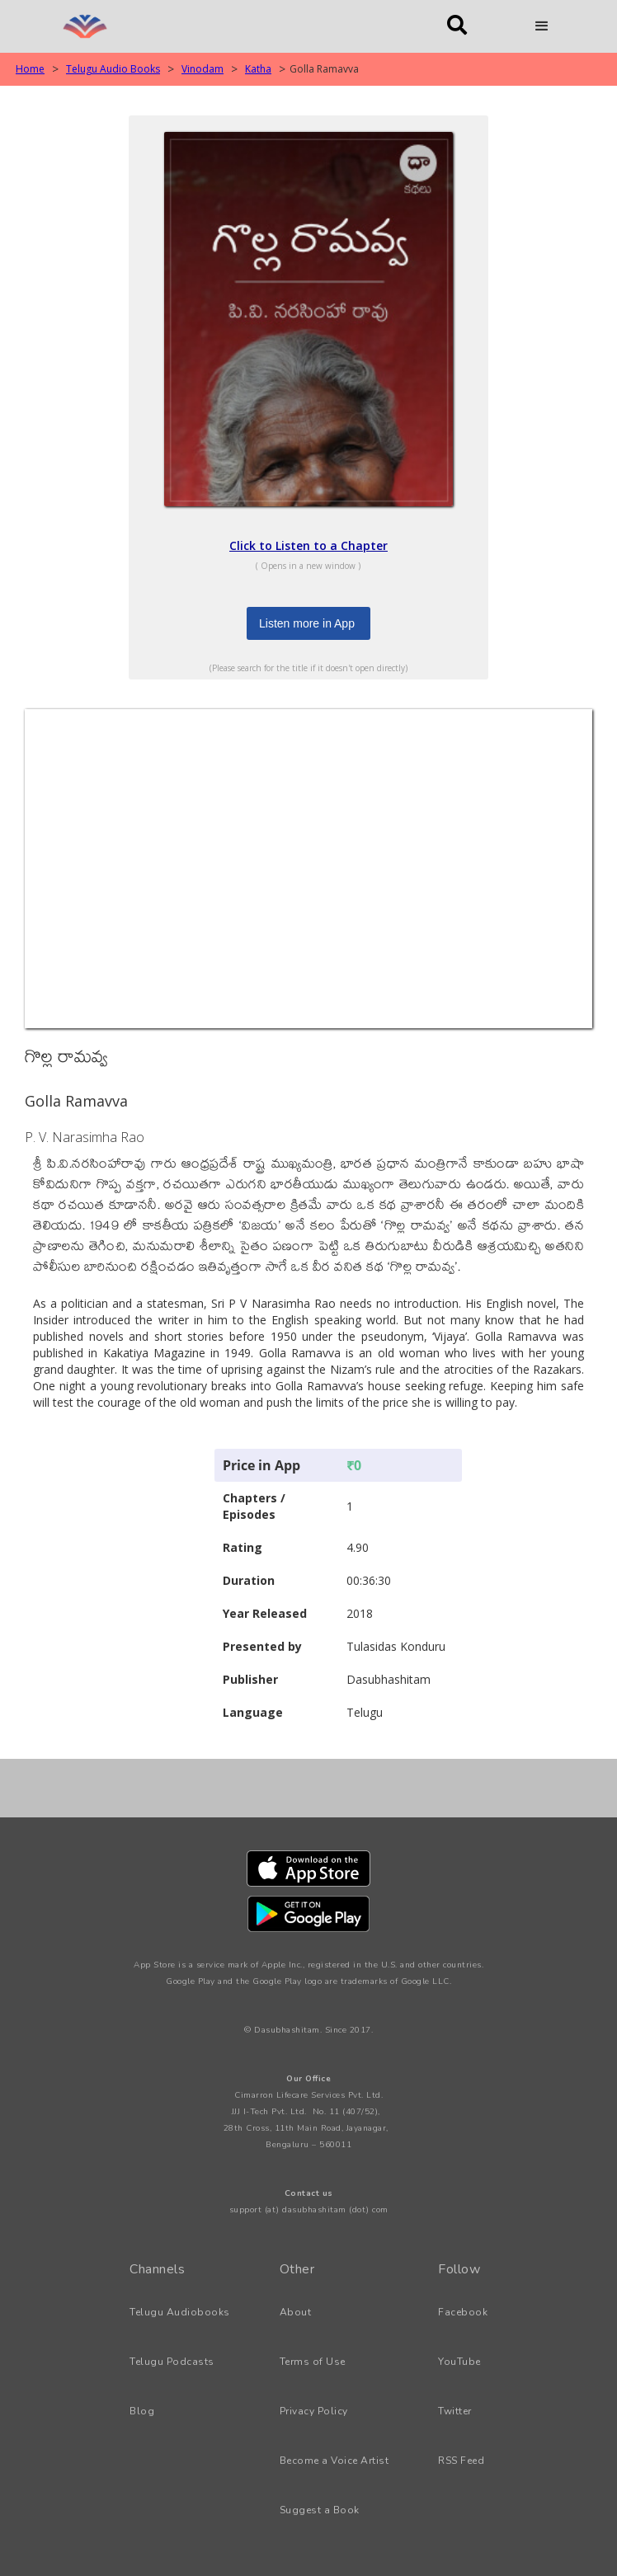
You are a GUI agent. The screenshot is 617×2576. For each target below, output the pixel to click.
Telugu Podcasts (172, 2361)
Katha (258, 69)
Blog (142, 2411)
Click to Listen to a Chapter (308, 545)
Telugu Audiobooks (180, 2312)
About (296, 2312)
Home (30, 69)
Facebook (462, 2312)
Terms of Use (313, 2361)
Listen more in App (307, 623)
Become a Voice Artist (334, 2460)
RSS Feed (461, 2460)
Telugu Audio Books (113, 69)
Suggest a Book (320, 2510)
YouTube (459, 2361)
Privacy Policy (314, 2411)
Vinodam (202, 69)
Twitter (455, 2411)
